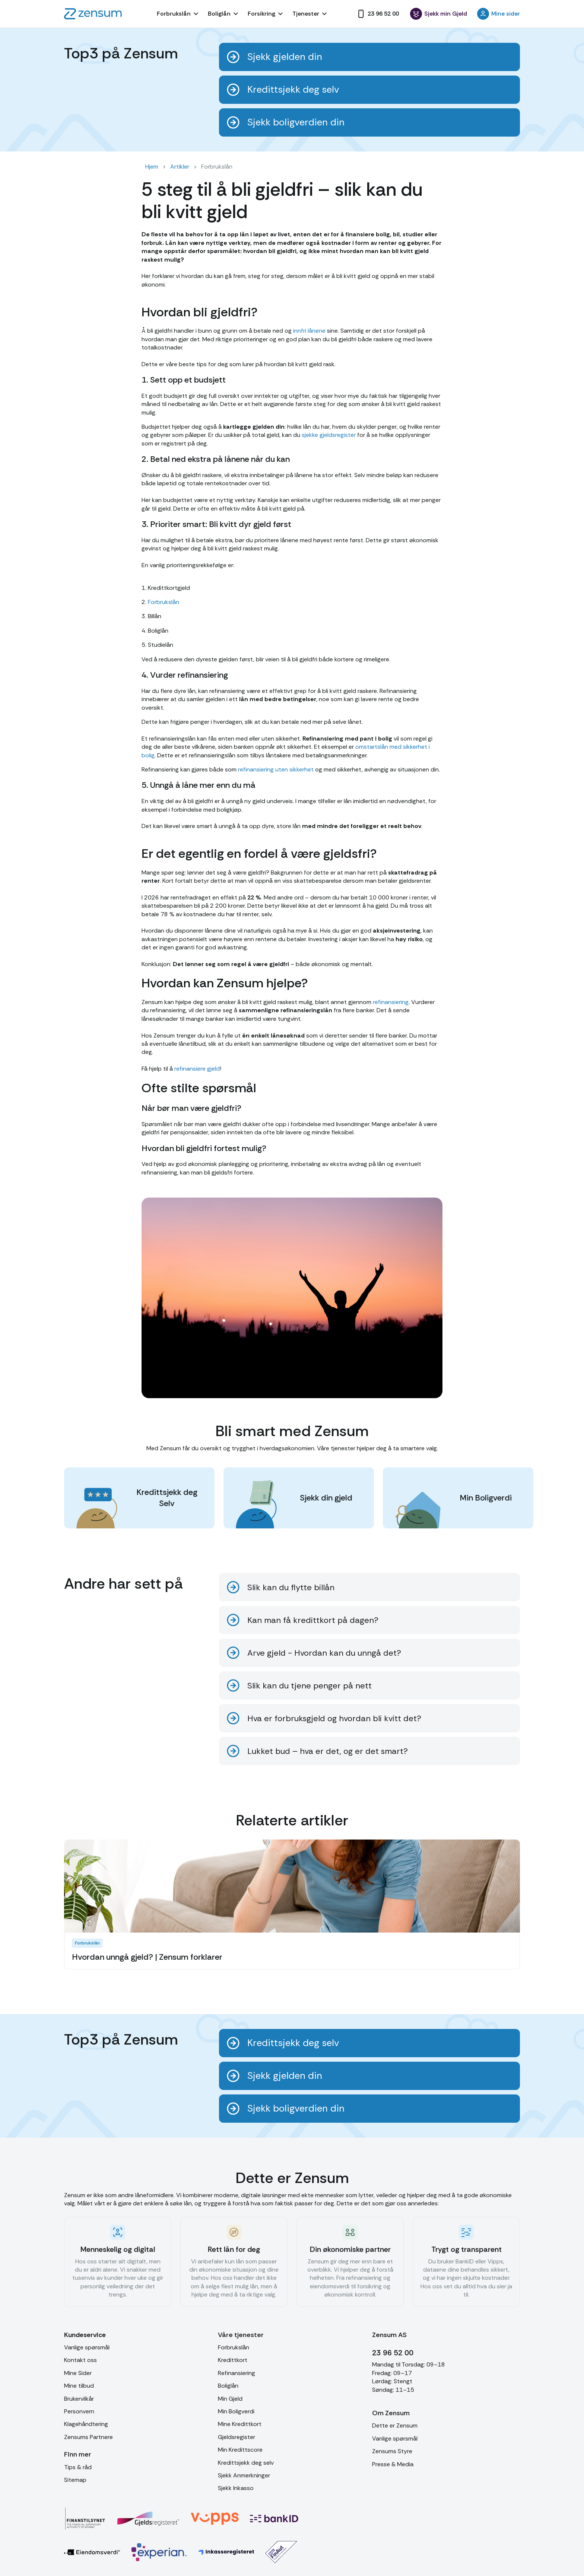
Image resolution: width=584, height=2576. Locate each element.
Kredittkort (232, 2360)
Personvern (79, 2411)
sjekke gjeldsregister (329, 435)
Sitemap (75, 2480)
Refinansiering (236, 2373)
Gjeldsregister (236, 2437)
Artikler (179, 166)
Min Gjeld (230, 2399)
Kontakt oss (80, 2360)
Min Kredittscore (240, 2450)
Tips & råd (78, 2467)
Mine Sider (78, 2373)
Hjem (151, 166)
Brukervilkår (79, 2399)
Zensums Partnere (88, 2437)
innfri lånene (309, 331)
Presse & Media (392, 2464)
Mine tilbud (79, 2386)
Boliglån (228, 2386)
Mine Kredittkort (239, 2424)
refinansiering (391, 1002)
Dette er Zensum (395, 2425)
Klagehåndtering (86, 2424)
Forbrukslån (163, 602)
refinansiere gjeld (196, 1069)
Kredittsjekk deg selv (246, 2463)
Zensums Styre (392, 2451)
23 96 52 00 (392, 2353)
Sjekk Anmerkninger (244, 2475)
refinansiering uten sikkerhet (276, 769)
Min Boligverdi (236, 2411)
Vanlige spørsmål (87, 2347)
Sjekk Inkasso (236, 2488)
